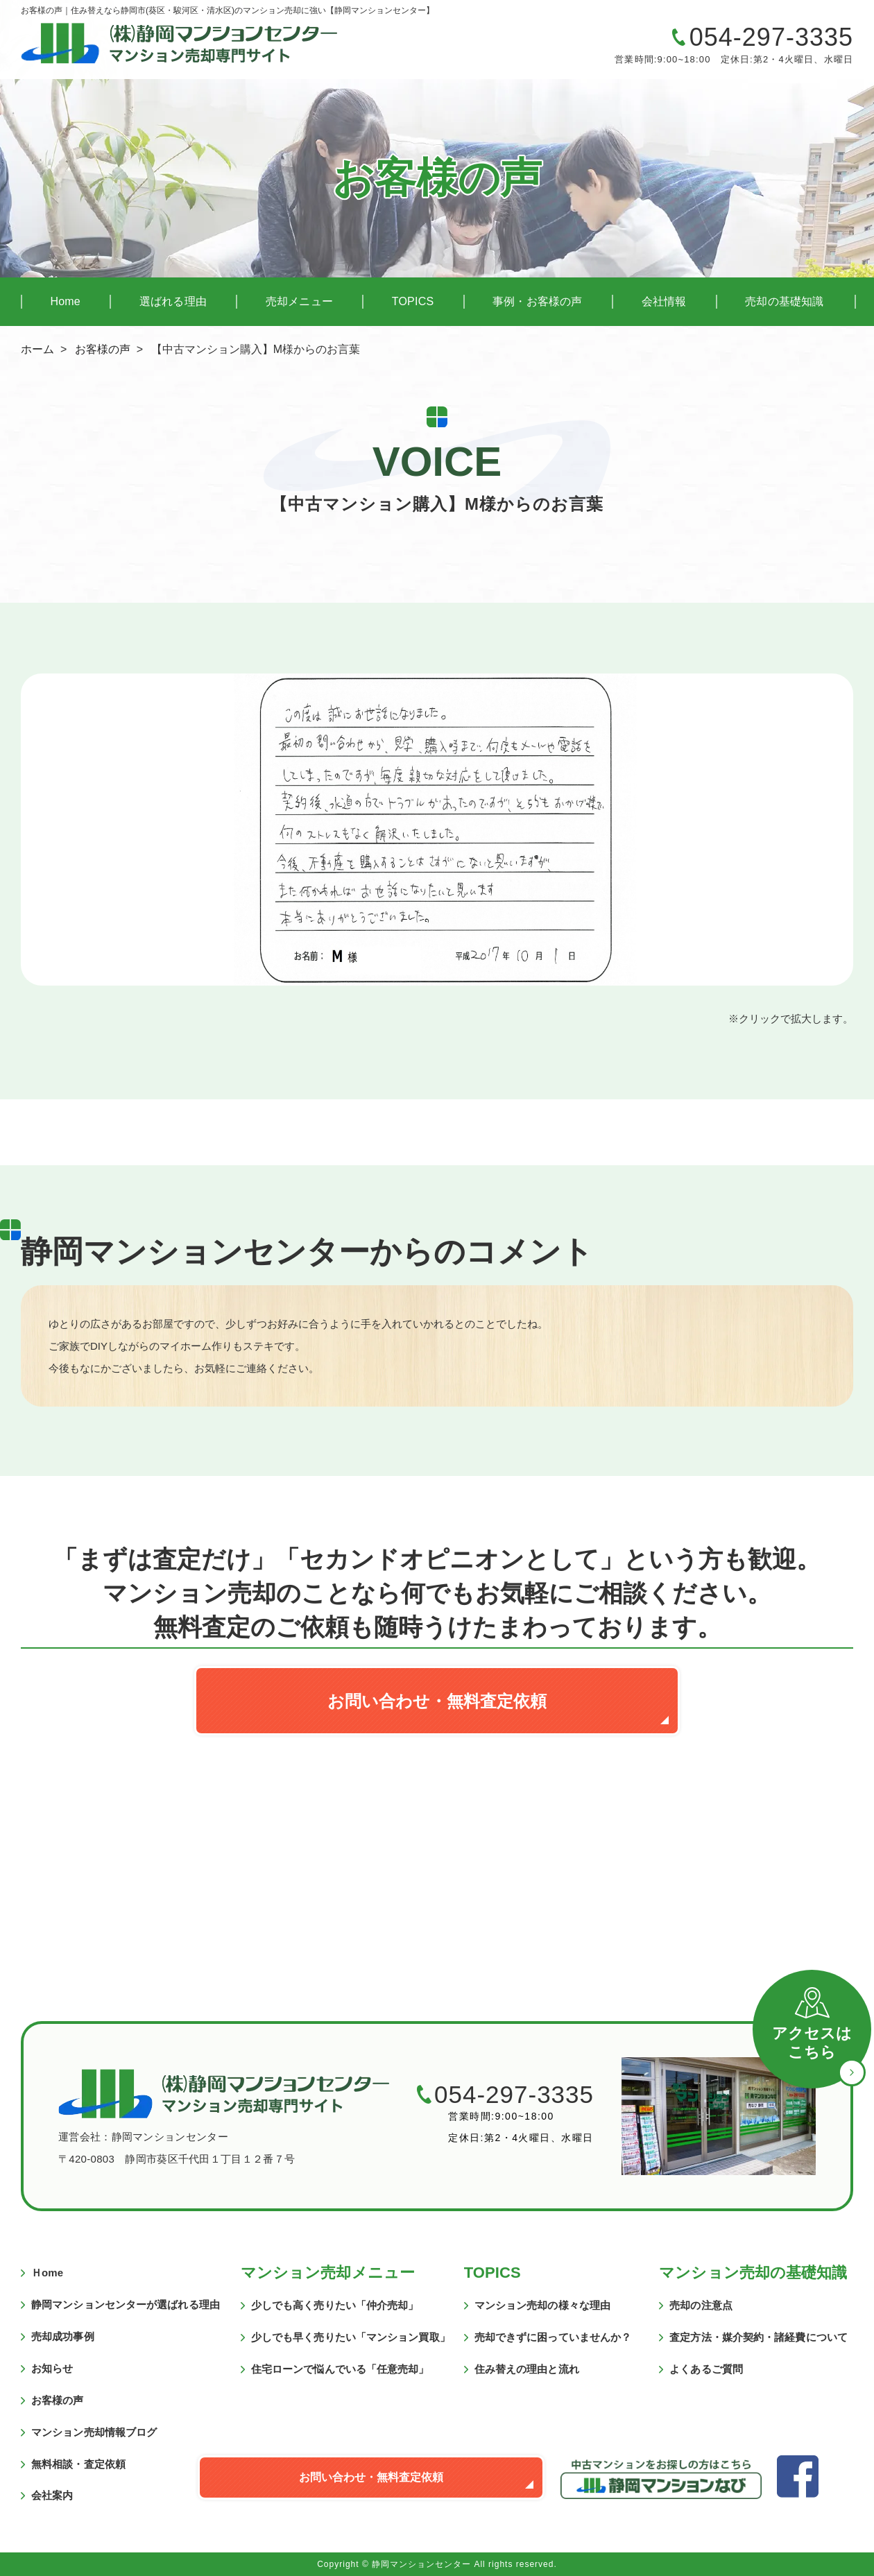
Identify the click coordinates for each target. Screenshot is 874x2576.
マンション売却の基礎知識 (753, 2272)
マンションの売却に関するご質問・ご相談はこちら (510, 48)
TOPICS (413, 301)
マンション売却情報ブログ (94, 2432)
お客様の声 (102, 349)
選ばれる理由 (173, 301)
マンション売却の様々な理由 (542, 2305)
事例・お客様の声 (537, 301)
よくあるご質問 (706, 2369)
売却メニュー (299, 301)
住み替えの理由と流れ (526, 2369)
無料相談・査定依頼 (78, 2464)
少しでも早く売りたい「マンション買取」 (350, 2337)
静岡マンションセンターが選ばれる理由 (125, 2304)
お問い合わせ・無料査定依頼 (437, 1701)
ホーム (37, 349)
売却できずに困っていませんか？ (553, 2337)
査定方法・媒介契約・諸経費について (758, 2337)
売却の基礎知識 (784, 301)
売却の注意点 (700, 2305)
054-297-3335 (771, 37)
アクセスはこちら (812, 2043)
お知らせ (52, 2368)
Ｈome (47, 2272)
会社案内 (52, 2495)
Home (65, 301)
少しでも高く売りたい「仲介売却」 (335, 2305)
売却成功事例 (62, 2336)
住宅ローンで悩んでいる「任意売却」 (340, 2369)
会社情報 (664, 301)
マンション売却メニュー (328, 2272)
